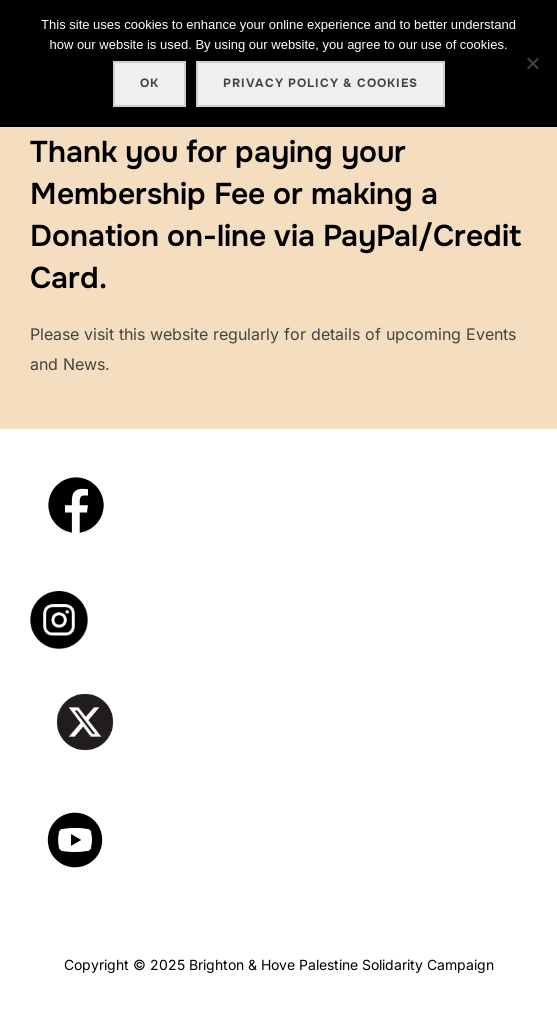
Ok (149, 83)
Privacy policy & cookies (320, 83)
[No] (532, 63)
